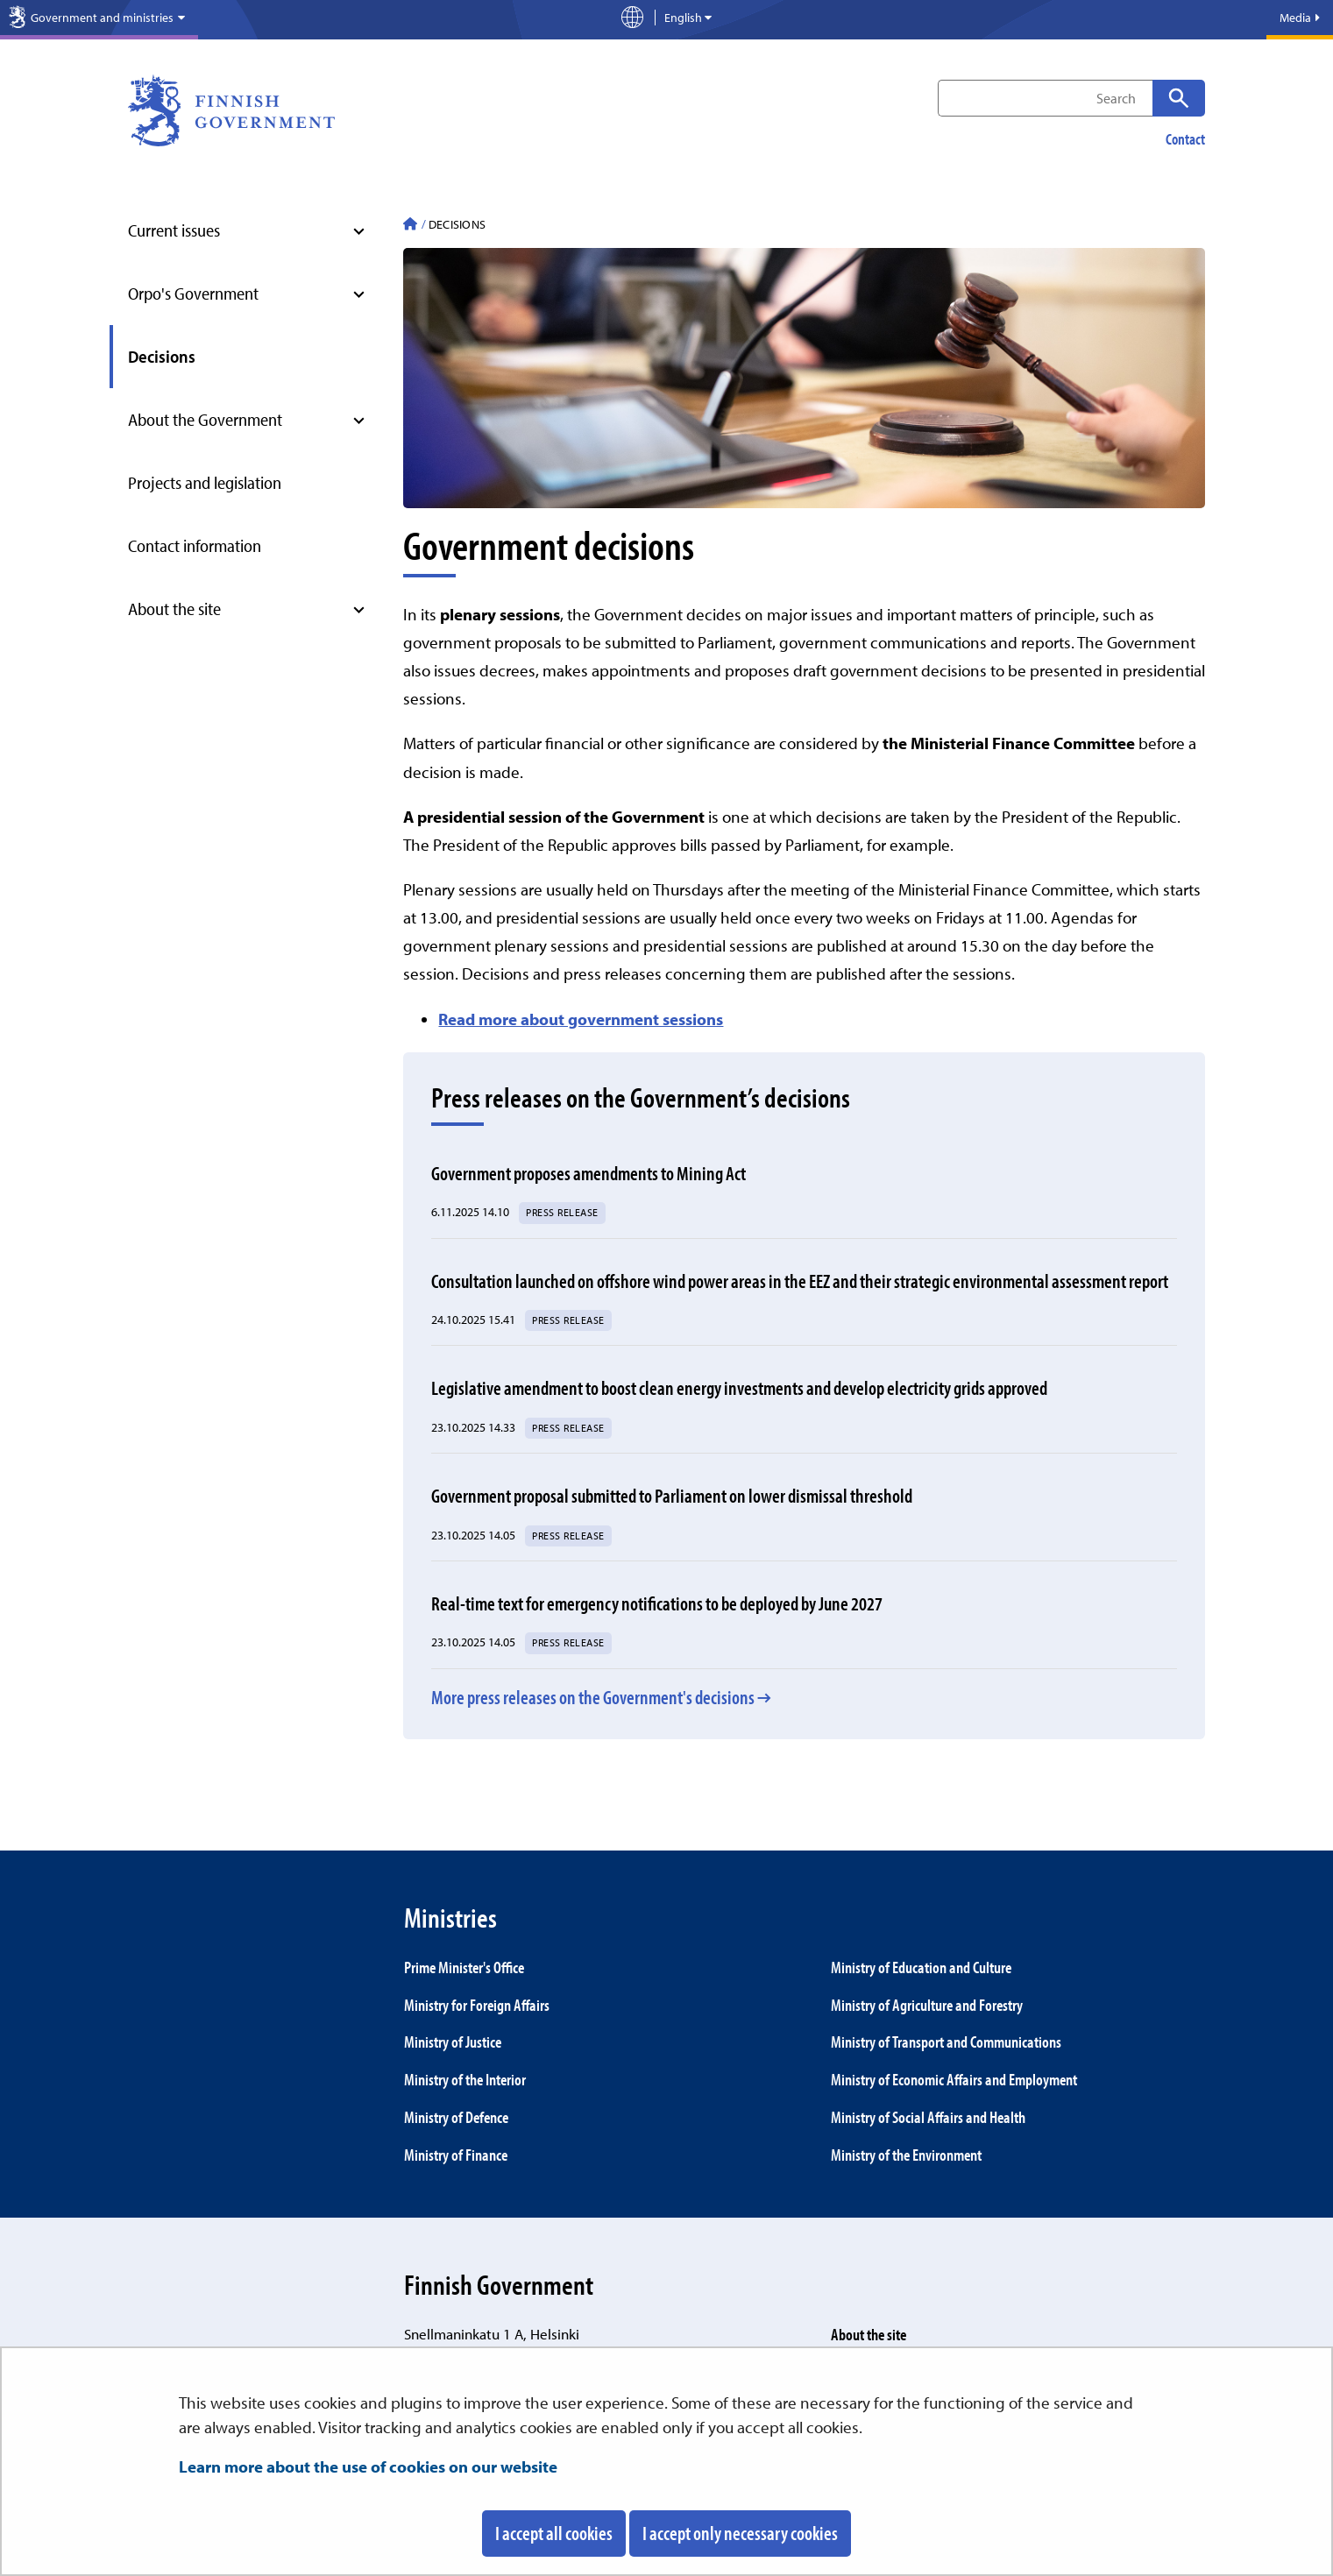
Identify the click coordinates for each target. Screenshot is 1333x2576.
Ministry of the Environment (906, 2154)
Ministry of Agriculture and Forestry (927, 2004)
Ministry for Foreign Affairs (477, 2004)
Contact (1185, 139)
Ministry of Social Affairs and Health (928, 2116)
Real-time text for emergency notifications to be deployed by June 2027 (657, 1603)
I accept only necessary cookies (740, 2533)
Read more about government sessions (580, 1019)
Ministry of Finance (455, 2154)
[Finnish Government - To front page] (410, 226)
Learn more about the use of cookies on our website (368, 2466)
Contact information (194, 545)
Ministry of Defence (456, 2116)
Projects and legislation (204, 482)
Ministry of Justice (452, 2041)
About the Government (205, 419)
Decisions (161, 356)
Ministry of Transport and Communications (946, 2041)
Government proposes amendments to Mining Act (588, 1173)
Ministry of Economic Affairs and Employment (954, 2079)
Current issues (174, 230)
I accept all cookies (554, 2533)
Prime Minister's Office (464, 1967)
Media (1300, 17)
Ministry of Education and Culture (921, 1967)
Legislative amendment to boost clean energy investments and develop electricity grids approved (739, 1388)
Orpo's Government (193, 293)
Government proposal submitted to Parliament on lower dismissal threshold (671, 1495)
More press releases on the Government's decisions (593, 1697)
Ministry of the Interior (465, 2079)
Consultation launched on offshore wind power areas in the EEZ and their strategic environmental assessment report (799, 1281)
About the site (174, 608)
